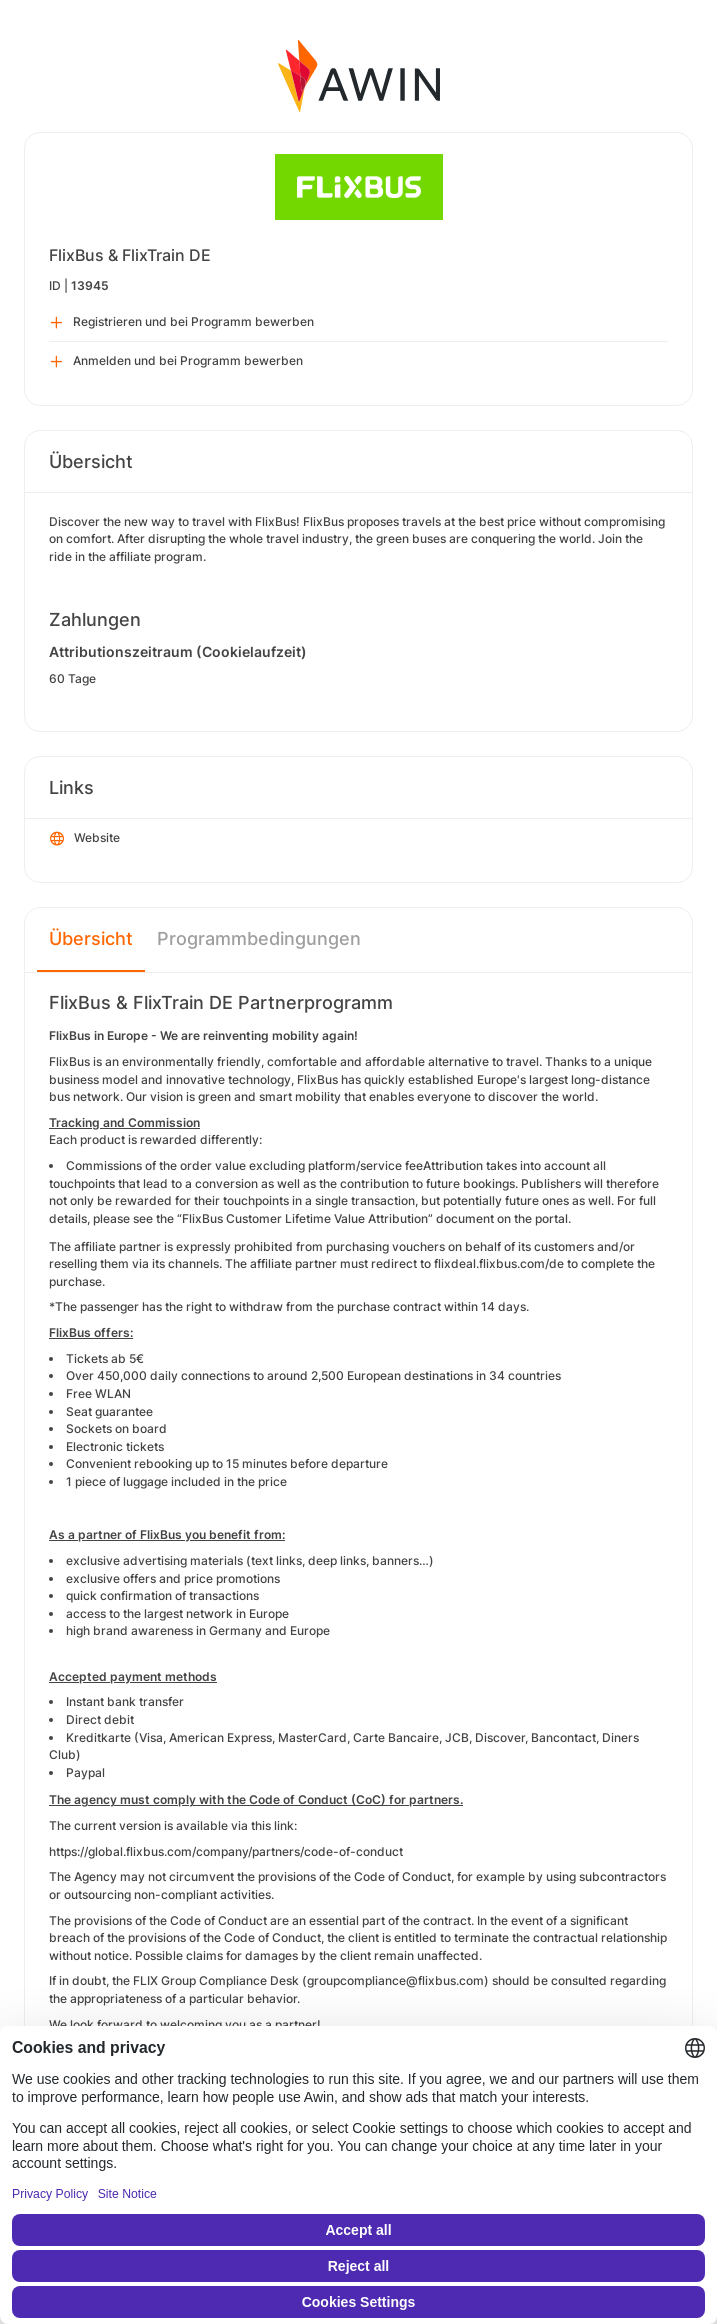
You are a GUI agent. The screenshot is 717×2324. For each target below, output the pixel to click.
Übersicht (91, 938)
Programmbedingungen (259, 938)
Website (85, 839)
